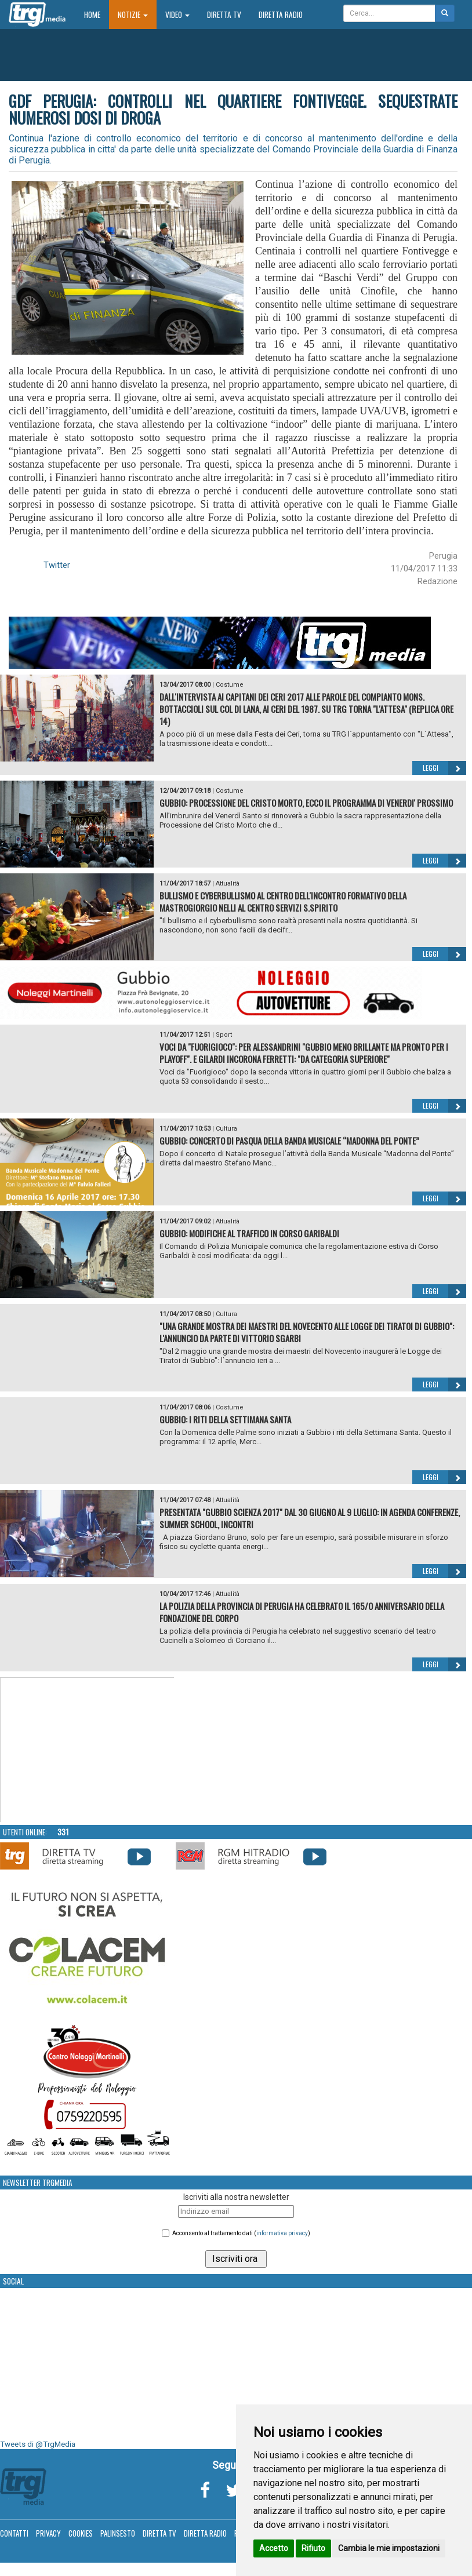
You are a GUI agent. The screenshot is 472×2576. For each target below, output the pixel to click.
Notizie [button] (133, 14)
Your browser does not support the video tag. (88, 1750)
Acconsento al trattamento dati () (241, 2233)
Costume (230, 684)
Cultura (226, 1128)
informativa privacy (282, 2233)
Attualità (227, 883)
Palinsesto (117, 2533)
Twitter (56, 565)
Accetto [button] (273, 2548)
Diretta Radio (281, 14)
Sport (224, 1035)
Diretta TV (224, 14)
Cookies (80, 2533)
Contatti (14, 2533)
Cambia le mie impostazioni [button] (389, 2548)
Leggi (444, 768)
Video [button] (177, 14)
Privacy (48, 2533)
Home (96, 14)
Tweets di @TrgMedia (37, 2444)
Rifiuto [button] (313, 2548)
